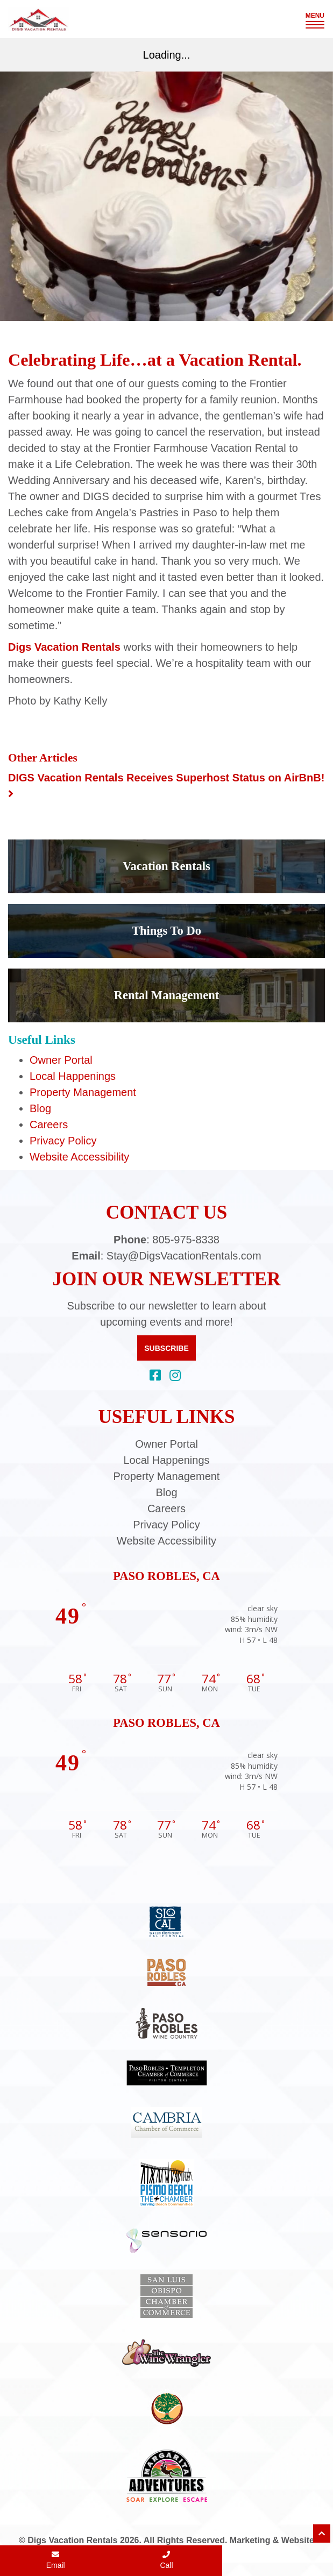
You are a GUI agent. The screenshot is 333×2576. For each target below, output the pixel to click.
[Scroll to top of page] (321, 2533)
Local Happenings (73, 1076)
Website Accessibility (79, 1157)
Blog (40, 1108)
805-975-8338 (185, 1240)
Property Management (83, 1092)
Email (55, 2560)
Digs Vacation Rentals (64, 647)
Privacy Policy (63, 1141)
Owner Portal (61, 1060)
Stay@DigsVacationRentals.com (184, 1256)
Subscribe (166, 1348)
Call (166, 2560)
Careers (49, 1124)
